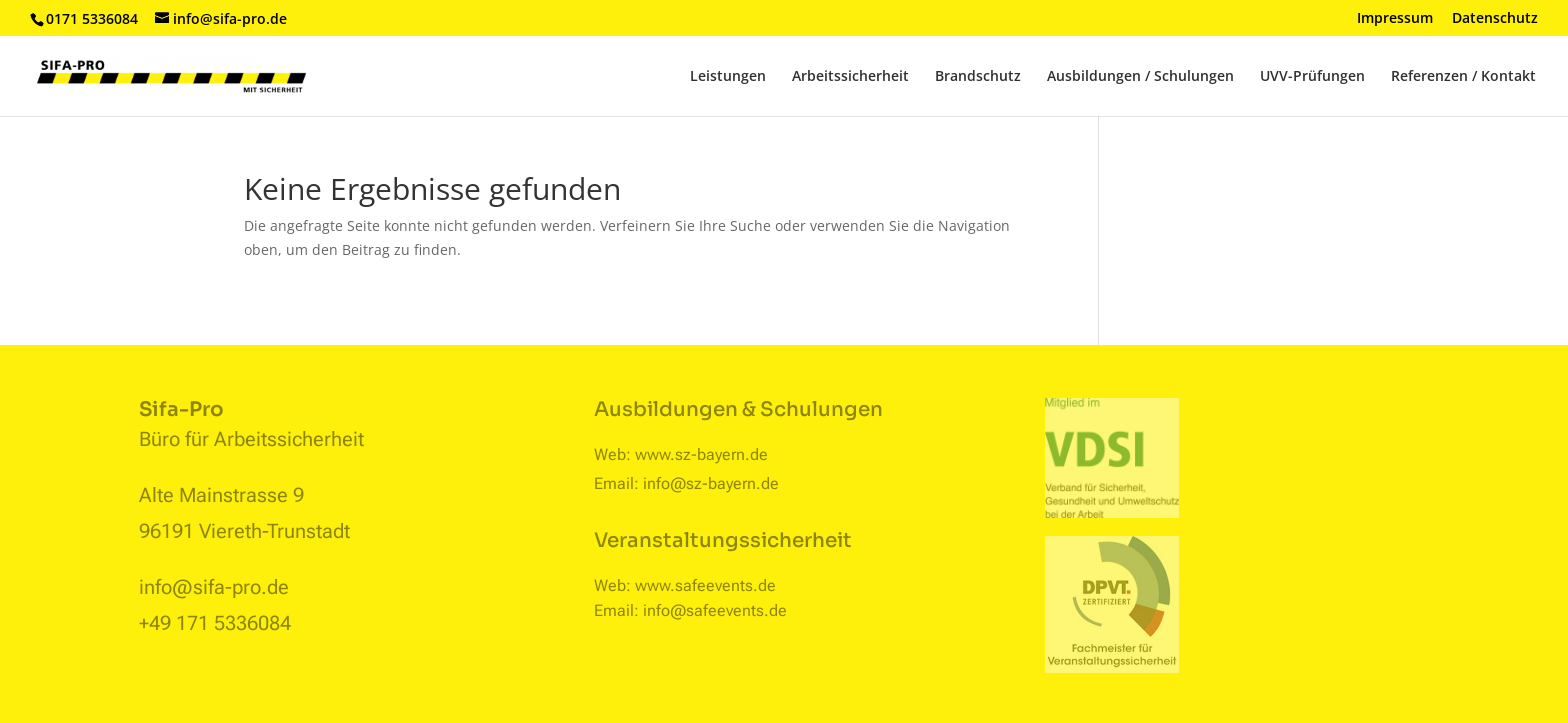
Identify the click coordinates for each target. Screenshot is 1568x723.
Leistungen (728, 77)
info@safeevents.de (715, 610)
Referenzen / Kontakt (1463, 77)
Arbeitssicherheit (850, 77)
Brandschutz (978, 77)
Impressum (1395, 19)
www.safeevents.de (705, 585)
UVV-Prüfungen (1312, 77)
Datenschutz (1495, 19)
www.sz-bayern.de (701, 454)
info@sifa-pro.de (214, 587)
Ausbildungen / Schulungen (1140, 77)
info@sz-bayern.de (711, 483)
